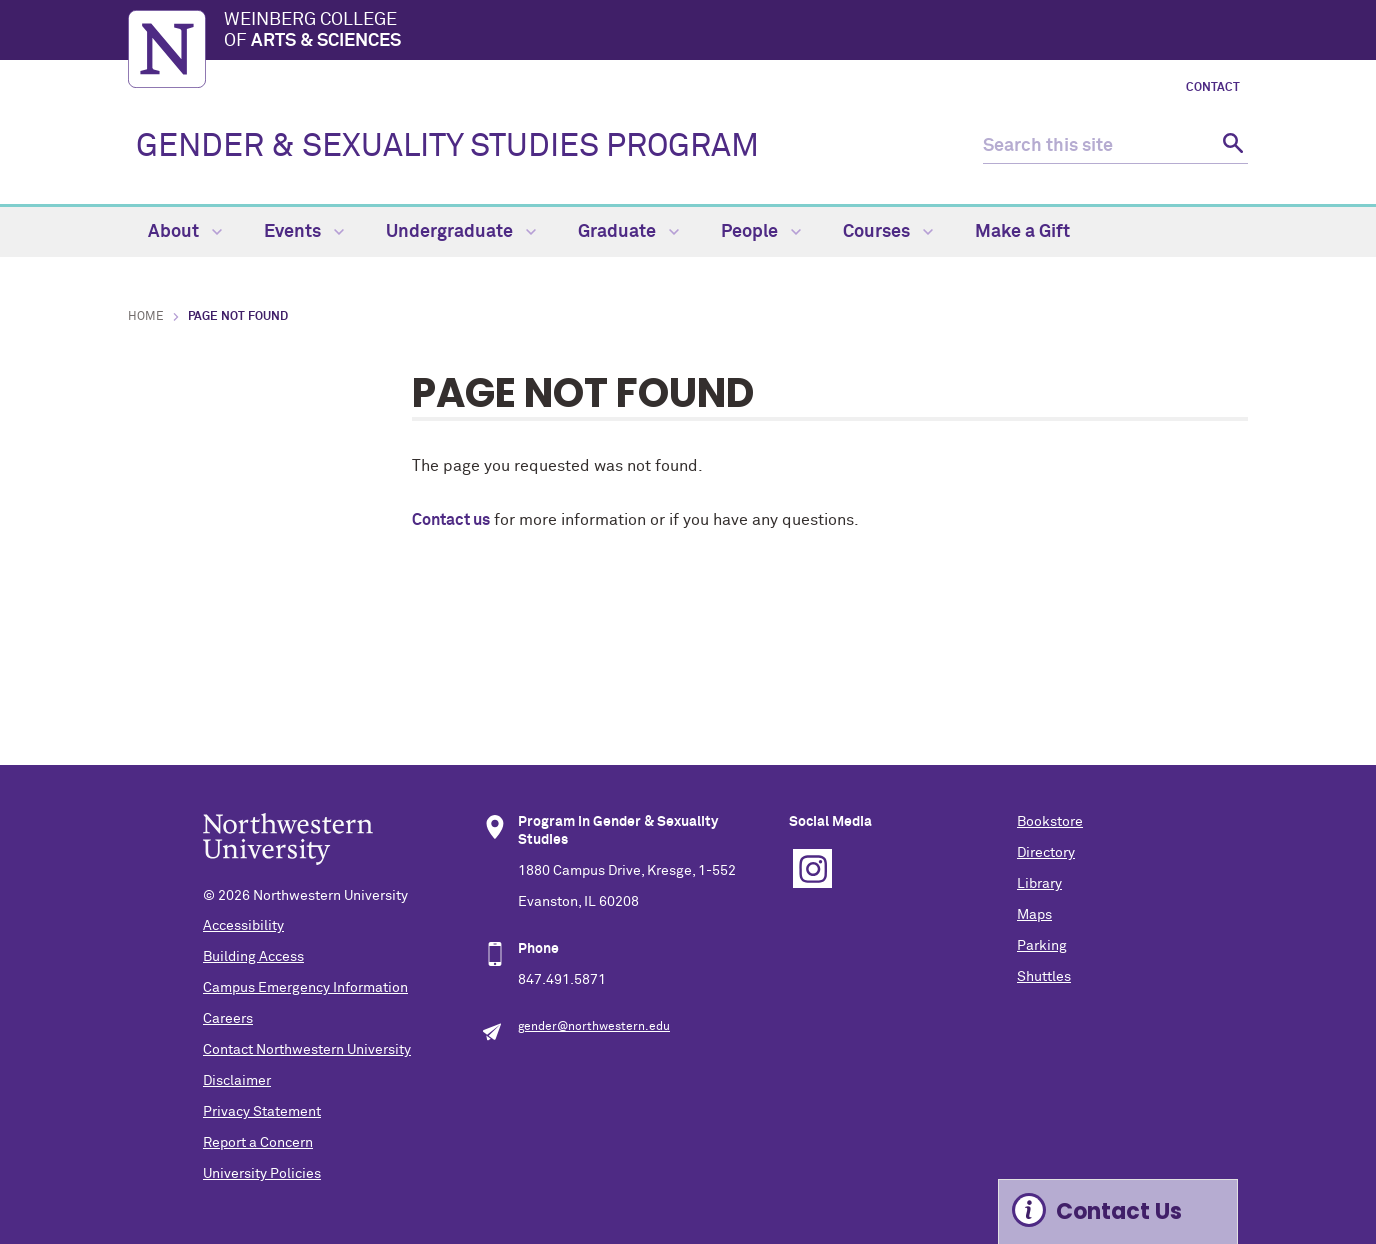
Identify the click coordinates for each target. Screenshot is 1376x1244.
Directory (1046, 853)
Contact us (451, 520)
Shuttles (1044, 977)
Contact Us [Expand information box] (1119, 1211)
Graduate (628, 232)
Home (146, 317)
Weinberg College (736, 32)
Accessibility (243, 926)
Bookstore (1050, 822)
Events (304, 232)
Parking (1042, 946)
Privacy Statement (262, 1112)
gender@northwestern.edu (594, 1027)
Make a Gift (1022, 232)
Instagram (812, 868)
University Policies (262, 1174)
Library (1039, 884)
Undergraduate (461, 232)
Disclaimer (237, 1081)
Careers (228, 1019)
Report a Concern (258, 1143)
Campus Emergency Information (305, 988)
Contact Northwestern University (307, 1050)
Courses (888, 232)
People (761, 232)
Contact (1213, 88)
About (185, 232)
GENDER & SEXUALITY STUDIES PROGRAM (447, 147)
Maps (1034, 915)
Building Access (253, 957)
